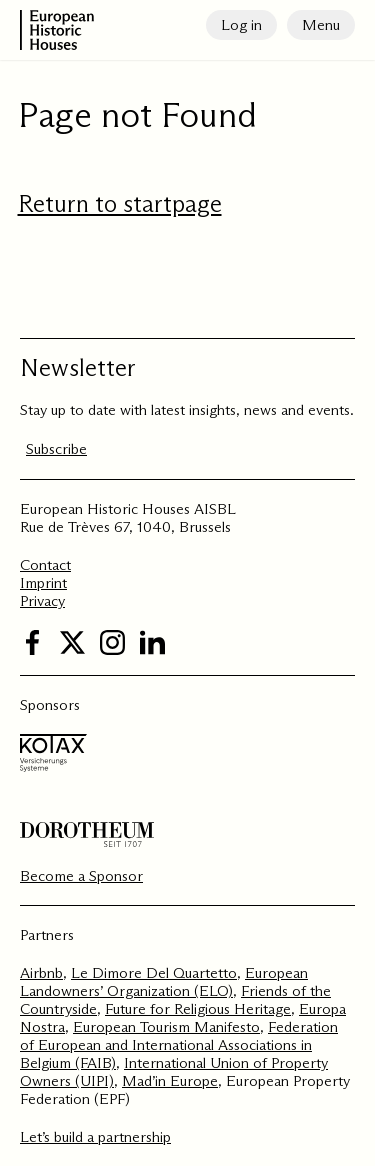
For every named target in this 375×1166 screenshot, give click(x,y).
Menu (321, 24)
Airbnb (41, 972)
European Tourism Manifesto (166, 1026)
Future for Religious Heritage (198, 1008)
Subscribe (56, 448)
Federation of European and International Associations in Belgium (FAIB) (179, 1044)
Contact (45, 564)
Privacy (42, 600)
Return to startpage (120, 203)
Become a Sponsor (81, 875)
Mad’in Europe (170, 1080)
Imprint (43, 582)
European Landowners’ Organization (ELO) (164, 981)
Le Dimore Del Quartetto (154, 972)
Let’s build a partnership (95, 1136)
